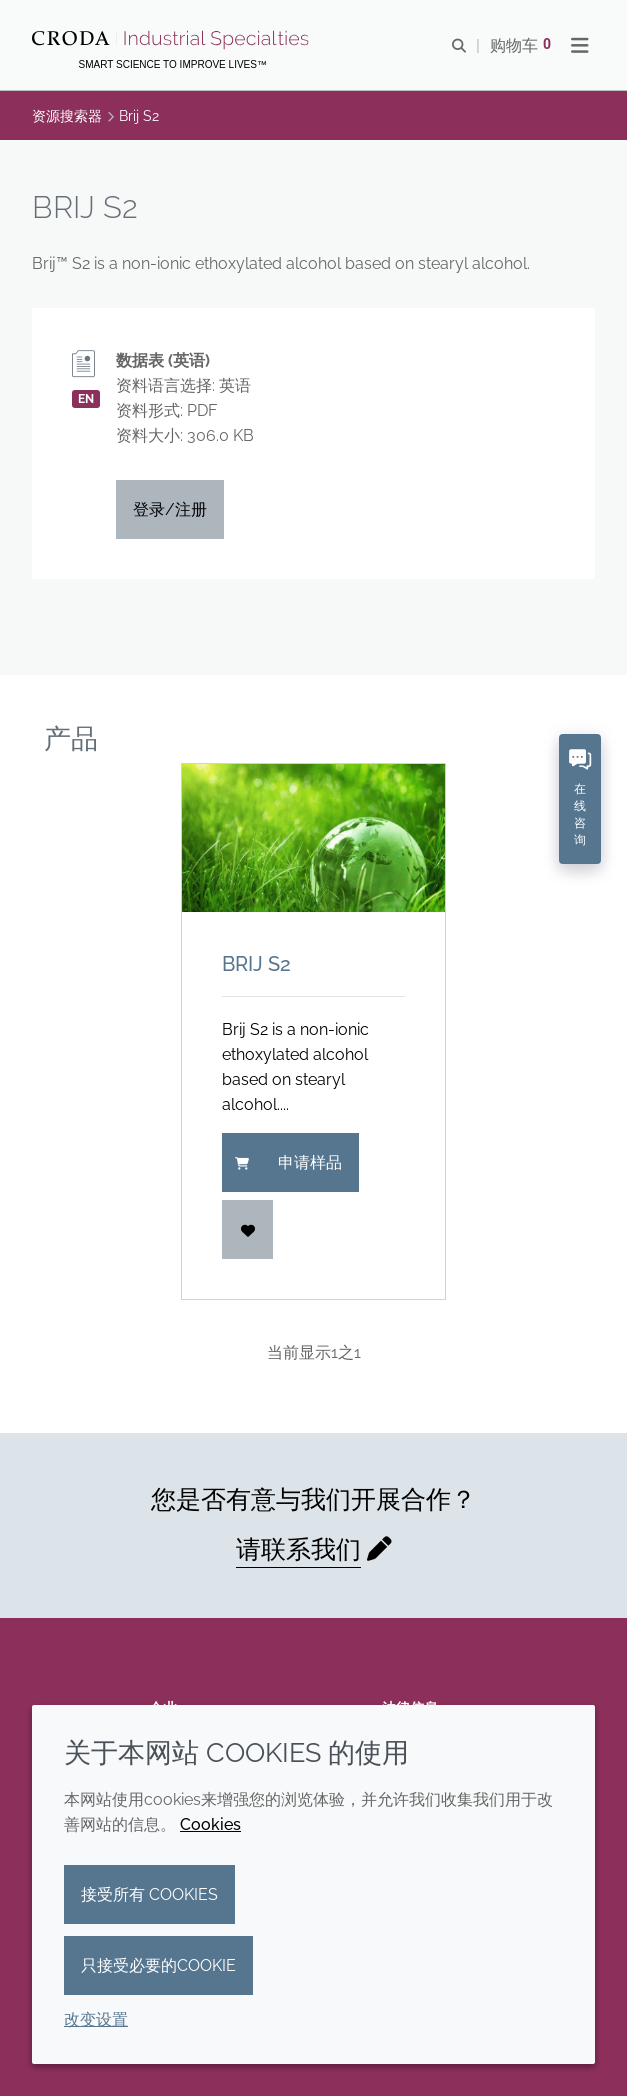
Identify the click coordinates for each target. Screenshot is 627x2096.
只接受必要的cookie (158, 1965)
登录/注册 (170, 509)
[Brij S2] (314, 838)
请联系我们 (298, 1549)
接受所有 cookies (149, 1894)
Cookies (210, 1824)
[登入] (248, 1229)
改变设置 (96, 2019)
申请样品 (288, 1162)
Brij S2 (256, 964)
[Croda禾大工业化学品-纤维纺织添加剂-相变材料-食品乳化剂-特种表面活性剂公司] (173, 40)
